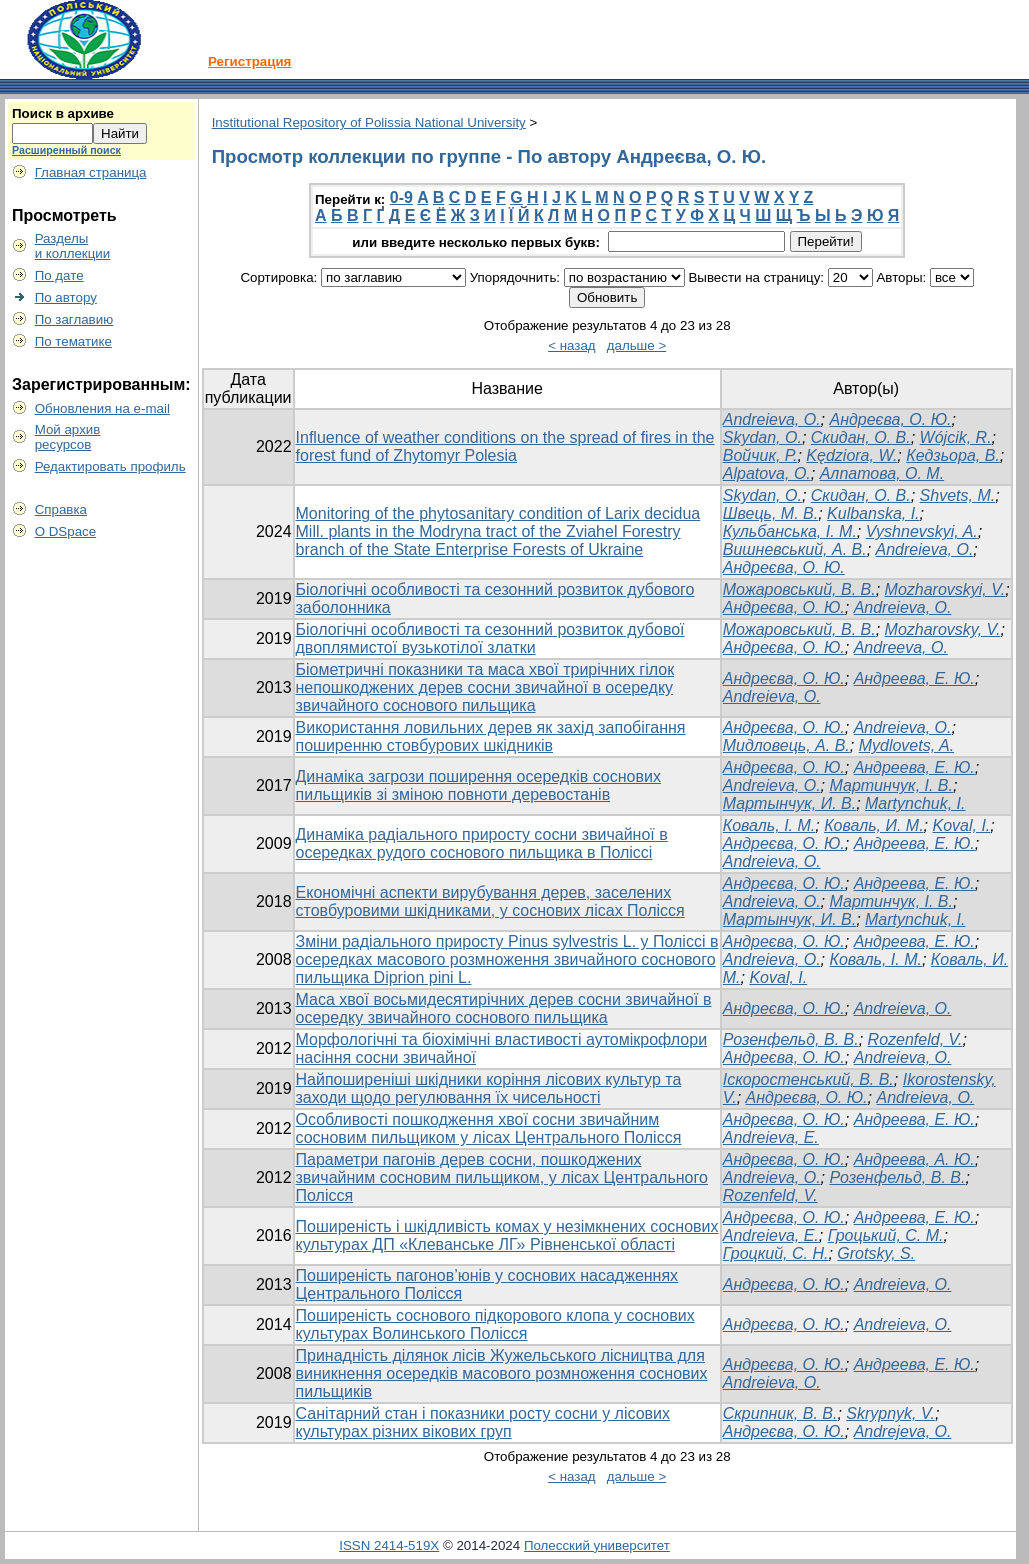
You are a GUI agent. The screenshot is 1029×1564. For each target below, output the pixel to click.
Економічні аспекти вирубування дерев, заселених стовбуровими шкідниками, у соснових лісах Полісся (490, 901)
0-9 (401, 197)
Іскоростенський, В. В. (808, 1079)
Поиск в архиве (63, 113)
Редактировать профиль (110, 466)
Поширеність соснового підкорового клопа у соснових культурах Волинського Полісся (495, 1324)
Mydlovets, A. (906, 745)
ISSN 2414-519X (389, 1545)
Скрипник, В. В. (780, 1413)
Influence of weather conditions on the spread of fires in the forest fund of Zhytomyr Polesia (505, 446)
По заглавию (74, 319)
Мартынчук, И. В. (789, 803)
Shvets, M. (958, 495)
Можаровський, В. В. (799, 589)
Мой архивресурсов (68, 437)
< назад (571, 345)
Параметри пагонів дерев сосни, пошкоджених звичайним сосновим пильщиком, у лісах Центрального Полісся (502, 1177)
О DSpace (66, 531)
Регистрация (249, 61)
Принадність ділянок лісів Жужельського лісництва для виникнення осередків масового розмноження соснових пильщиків (502, 1373)
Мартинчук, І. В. (891, 785)
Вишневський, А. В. (795, 549)
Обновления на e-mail (102, 408)
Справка (61, 509)
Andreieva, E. (771, 1137)
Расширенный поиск (66, 150)
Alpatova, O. (767, 473)
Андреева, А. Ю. (914, 1159)
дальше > (637, 345)
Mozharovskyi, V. (945, 589)
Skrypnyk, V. (890, 1413)
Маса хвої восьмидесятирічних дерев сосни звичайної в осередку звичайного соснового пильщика (504, 1008)
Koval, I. (962, 825)
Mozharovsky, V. (943, 629)
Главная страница (91, 172)
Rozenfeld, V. (915, 1039)
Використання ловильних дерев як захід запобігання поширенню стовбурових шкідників (491, 736)
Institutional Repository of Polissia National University (369, 122)
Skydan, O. (762, 437)
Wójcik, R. (956, 437)
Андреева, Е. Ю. (914, 678)
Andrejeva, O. (903, 1431)
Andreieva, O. (772, 419)
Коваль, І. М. (769, 825)
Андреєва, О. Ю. (890, 419)
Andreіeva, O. (903, 607)
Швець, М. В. (770, 513)
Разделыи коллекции (73, 246)
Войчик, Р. (760, 455)
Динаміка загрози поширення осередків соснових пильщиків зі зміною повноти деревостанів (478, 785)
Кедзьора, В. (953, 455)
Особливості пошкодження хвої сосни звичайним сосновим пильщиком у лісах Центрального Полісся (489, 1128)
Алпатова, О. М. (882, 473)
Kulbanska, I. (873, 513)
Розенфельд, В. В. (791, 1039)
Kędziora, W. (851, 455)
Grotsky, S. (876, 1253)
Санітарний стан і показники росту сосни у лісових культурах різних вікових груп (483, 1422)
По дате (59, 275)
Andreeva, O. (901, 647)
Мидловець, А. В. (786, 745)
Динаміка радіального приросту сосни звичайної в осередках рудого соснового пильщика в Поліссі (482, 843)
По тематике (73, 341)
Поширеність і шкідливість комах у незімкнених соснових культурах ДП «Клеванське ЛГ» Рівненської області (507, 1235)
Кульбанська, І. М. (790, 531)
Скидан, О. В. (861, 437)
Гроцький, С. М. (886, 1235)
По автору (66, 297)
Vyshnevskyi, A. (922, 531)
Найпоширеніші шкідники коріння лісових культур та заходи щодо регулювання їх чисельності (489, 1088)
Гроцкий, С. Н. (776, 1253)
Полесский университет (597, 1545)
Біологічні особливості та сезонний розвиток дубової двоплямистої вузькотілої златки (490, 638)
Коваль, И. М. (873, 825)
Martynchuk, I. (915, 803)
